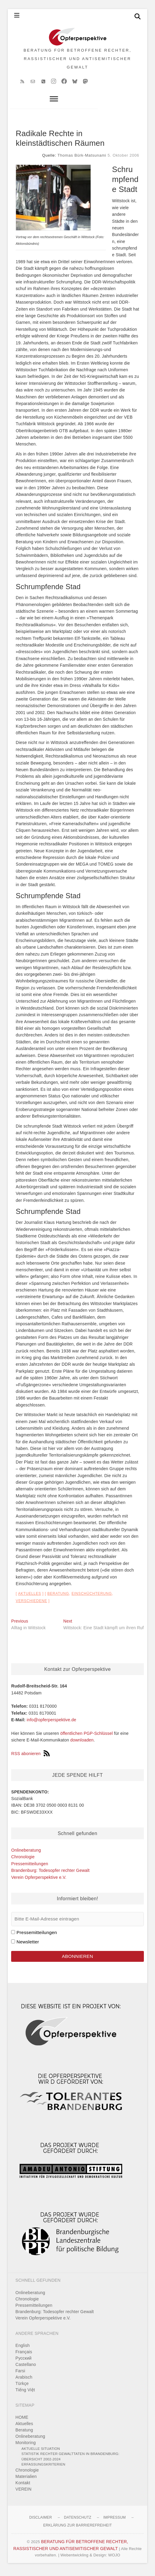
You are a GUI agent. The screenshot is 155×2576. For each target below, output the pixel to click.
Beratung (58, 1597)
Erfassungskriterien (43, 2468)
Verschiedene (31, 1605)
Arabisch (23, 2381)
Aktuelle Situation (40, 2452)
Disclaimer (40, 2521)
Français (23, 2355)
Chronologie (23, 1861)
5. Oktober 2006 (123, 159)
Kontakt (22, 2486)
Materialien (26, 2480)
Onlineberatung (26, 1854)
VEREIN (23, 2493)
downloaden (82, 1743)
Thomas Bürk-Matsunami (81, 159)
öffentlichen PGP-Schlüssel (86, 1737)
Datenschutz (77, 2521)
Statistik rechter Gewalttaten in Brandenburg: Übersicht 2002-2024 (70, 2460)
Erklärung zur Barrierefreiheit (77, 2529)
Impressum (114, 2521)
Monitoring (25, 2446)
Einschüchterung (92, 1597)
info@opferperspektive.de (51, 1723)
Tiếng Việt (25, 2393)
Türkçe (22, 2387)
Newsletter (28, 1945)
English (22, 2349)
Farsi (20, 2374)
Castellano (25, 2368)
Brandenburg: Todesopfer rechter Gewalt (50, 1874)
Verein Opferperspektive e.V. (38, 1881)
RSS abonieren (30, 1757)
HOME (21, 2421)
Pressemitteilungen (29, 1867)
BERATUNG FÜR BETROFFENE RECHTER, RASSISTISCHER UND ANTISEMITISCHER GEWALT (77, 60)
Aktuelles (29, 1597)
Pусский (23, 2362)
